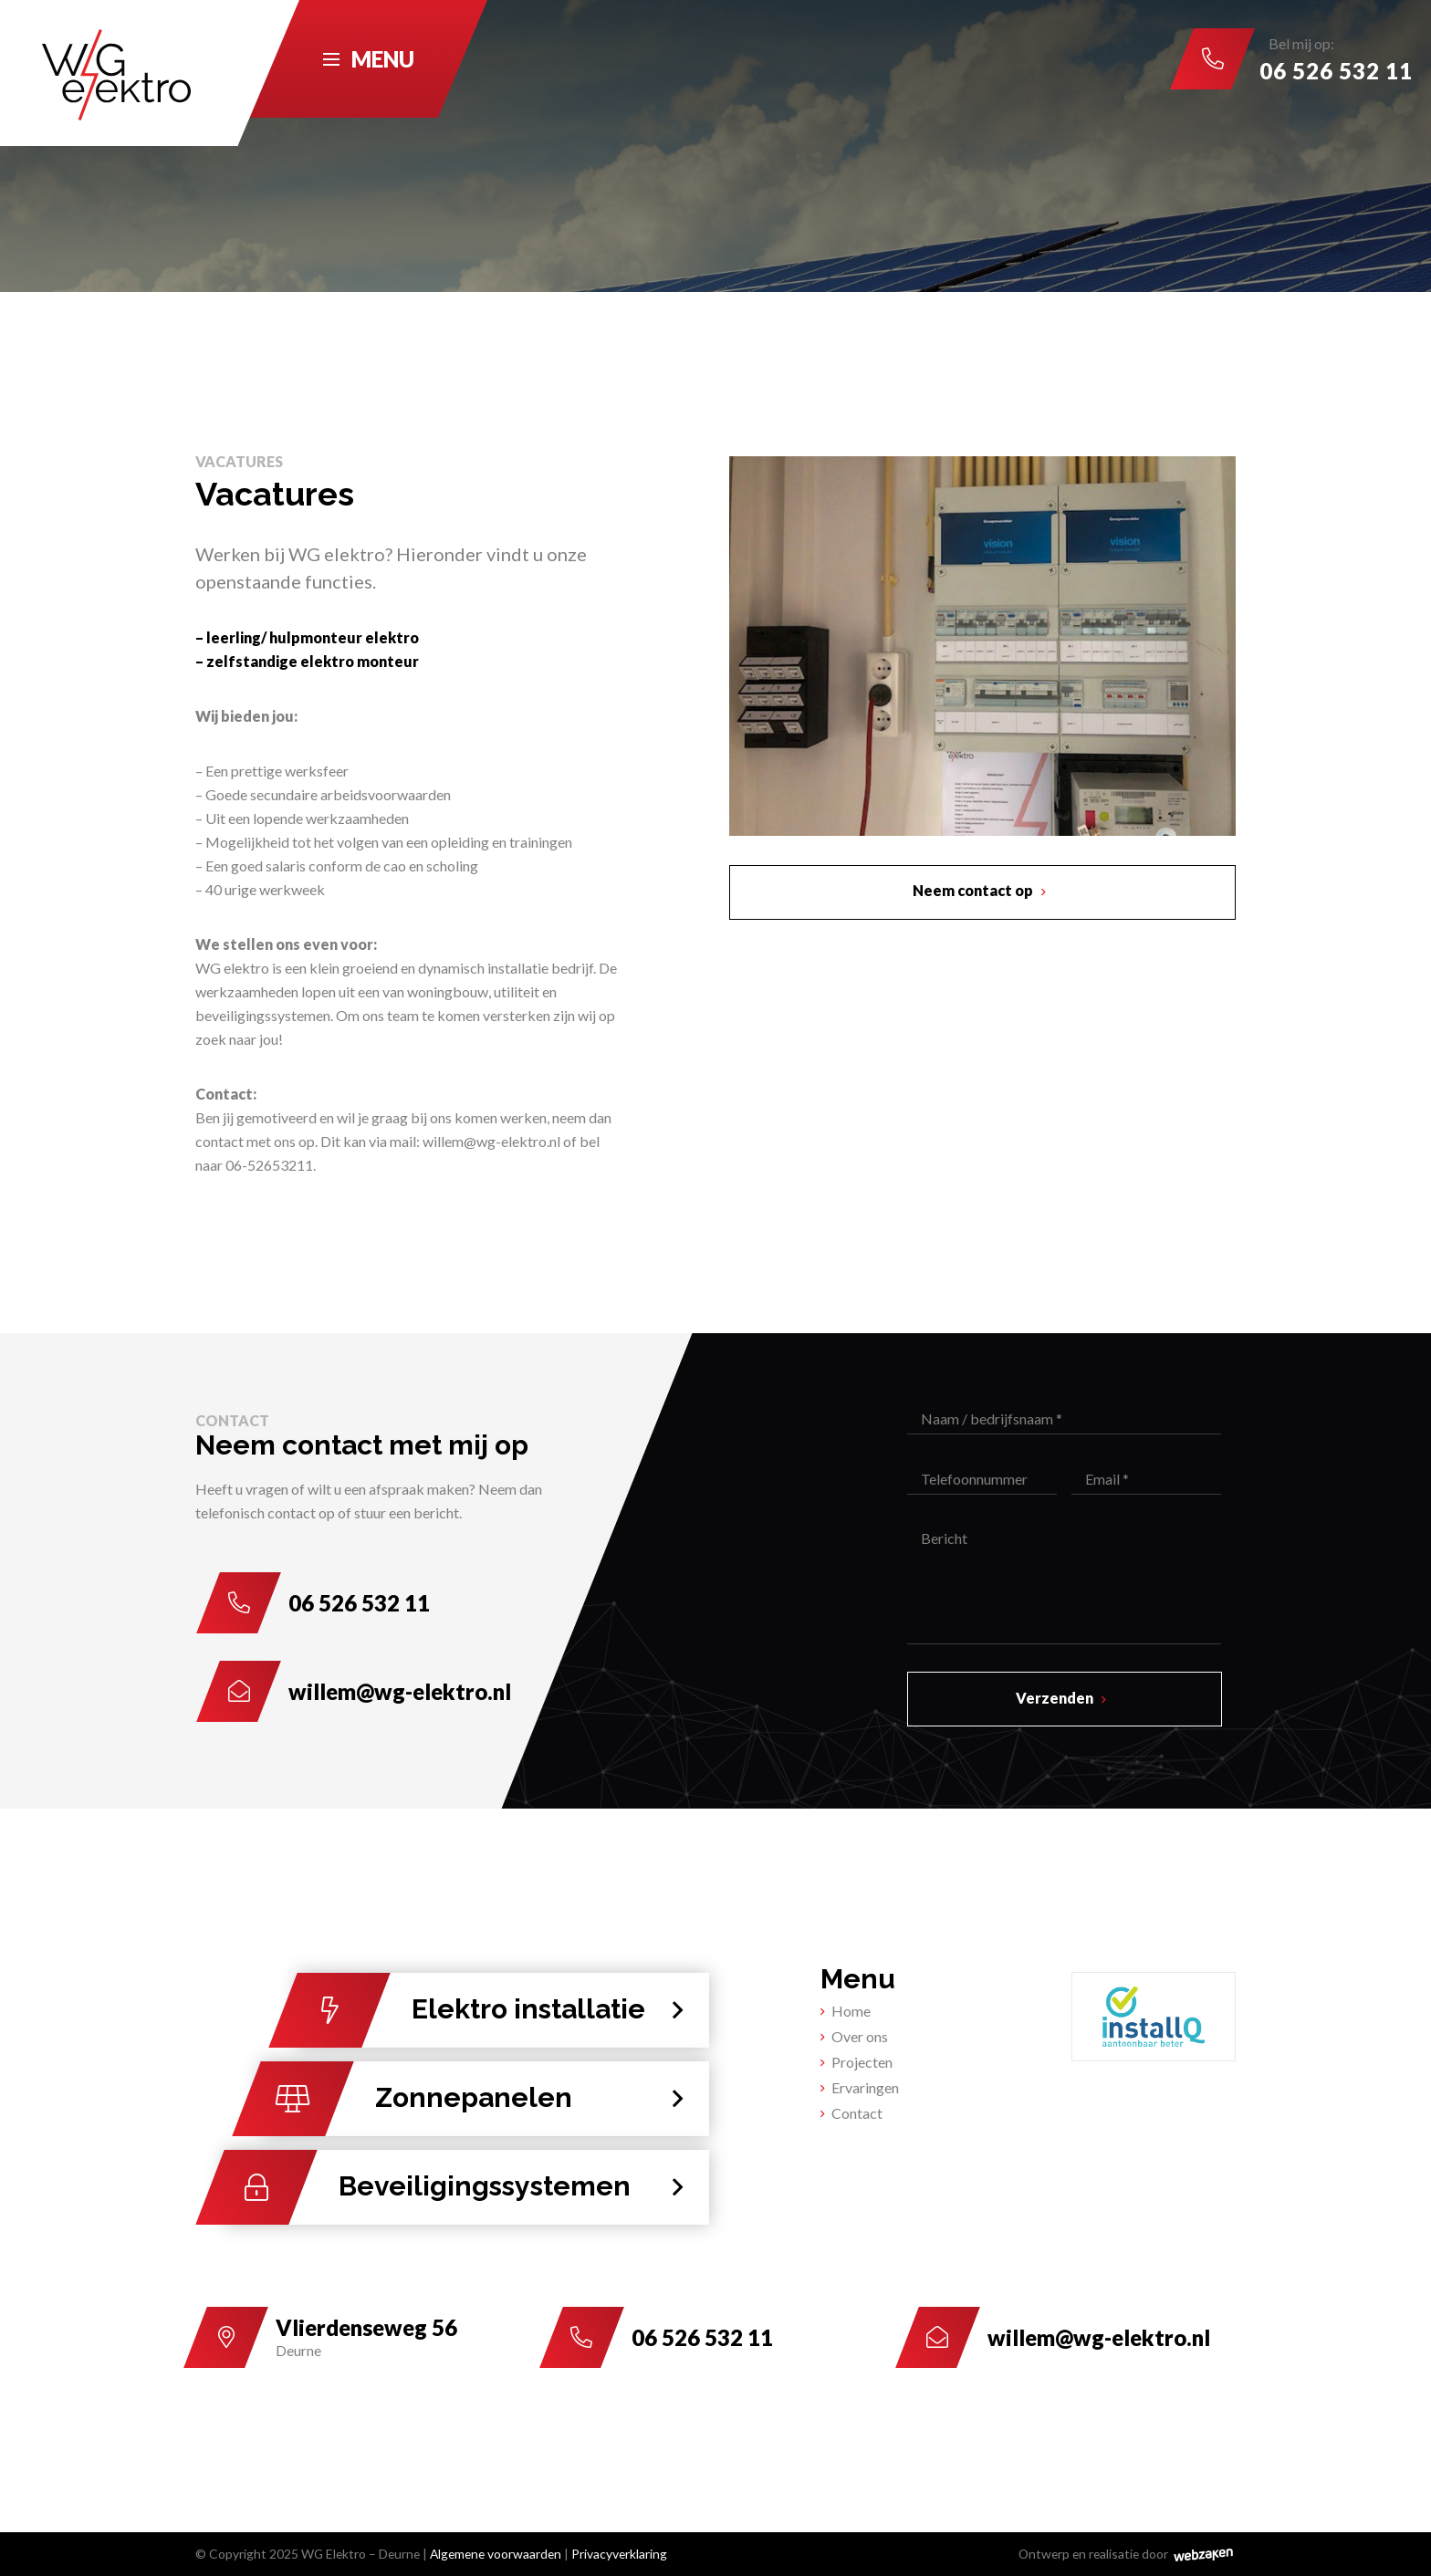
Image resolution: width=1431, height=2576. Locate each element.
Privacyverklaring (619, 2553)
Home (851, 2010)
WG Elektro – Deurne (360, 2553)
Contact (857, 2113)
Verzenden (1054, 1697)
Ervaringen (865, 2087)
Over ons (859, 2036)
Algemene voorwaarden (495, 2553)
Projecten (862, 2061)
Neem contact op (973, 890)
